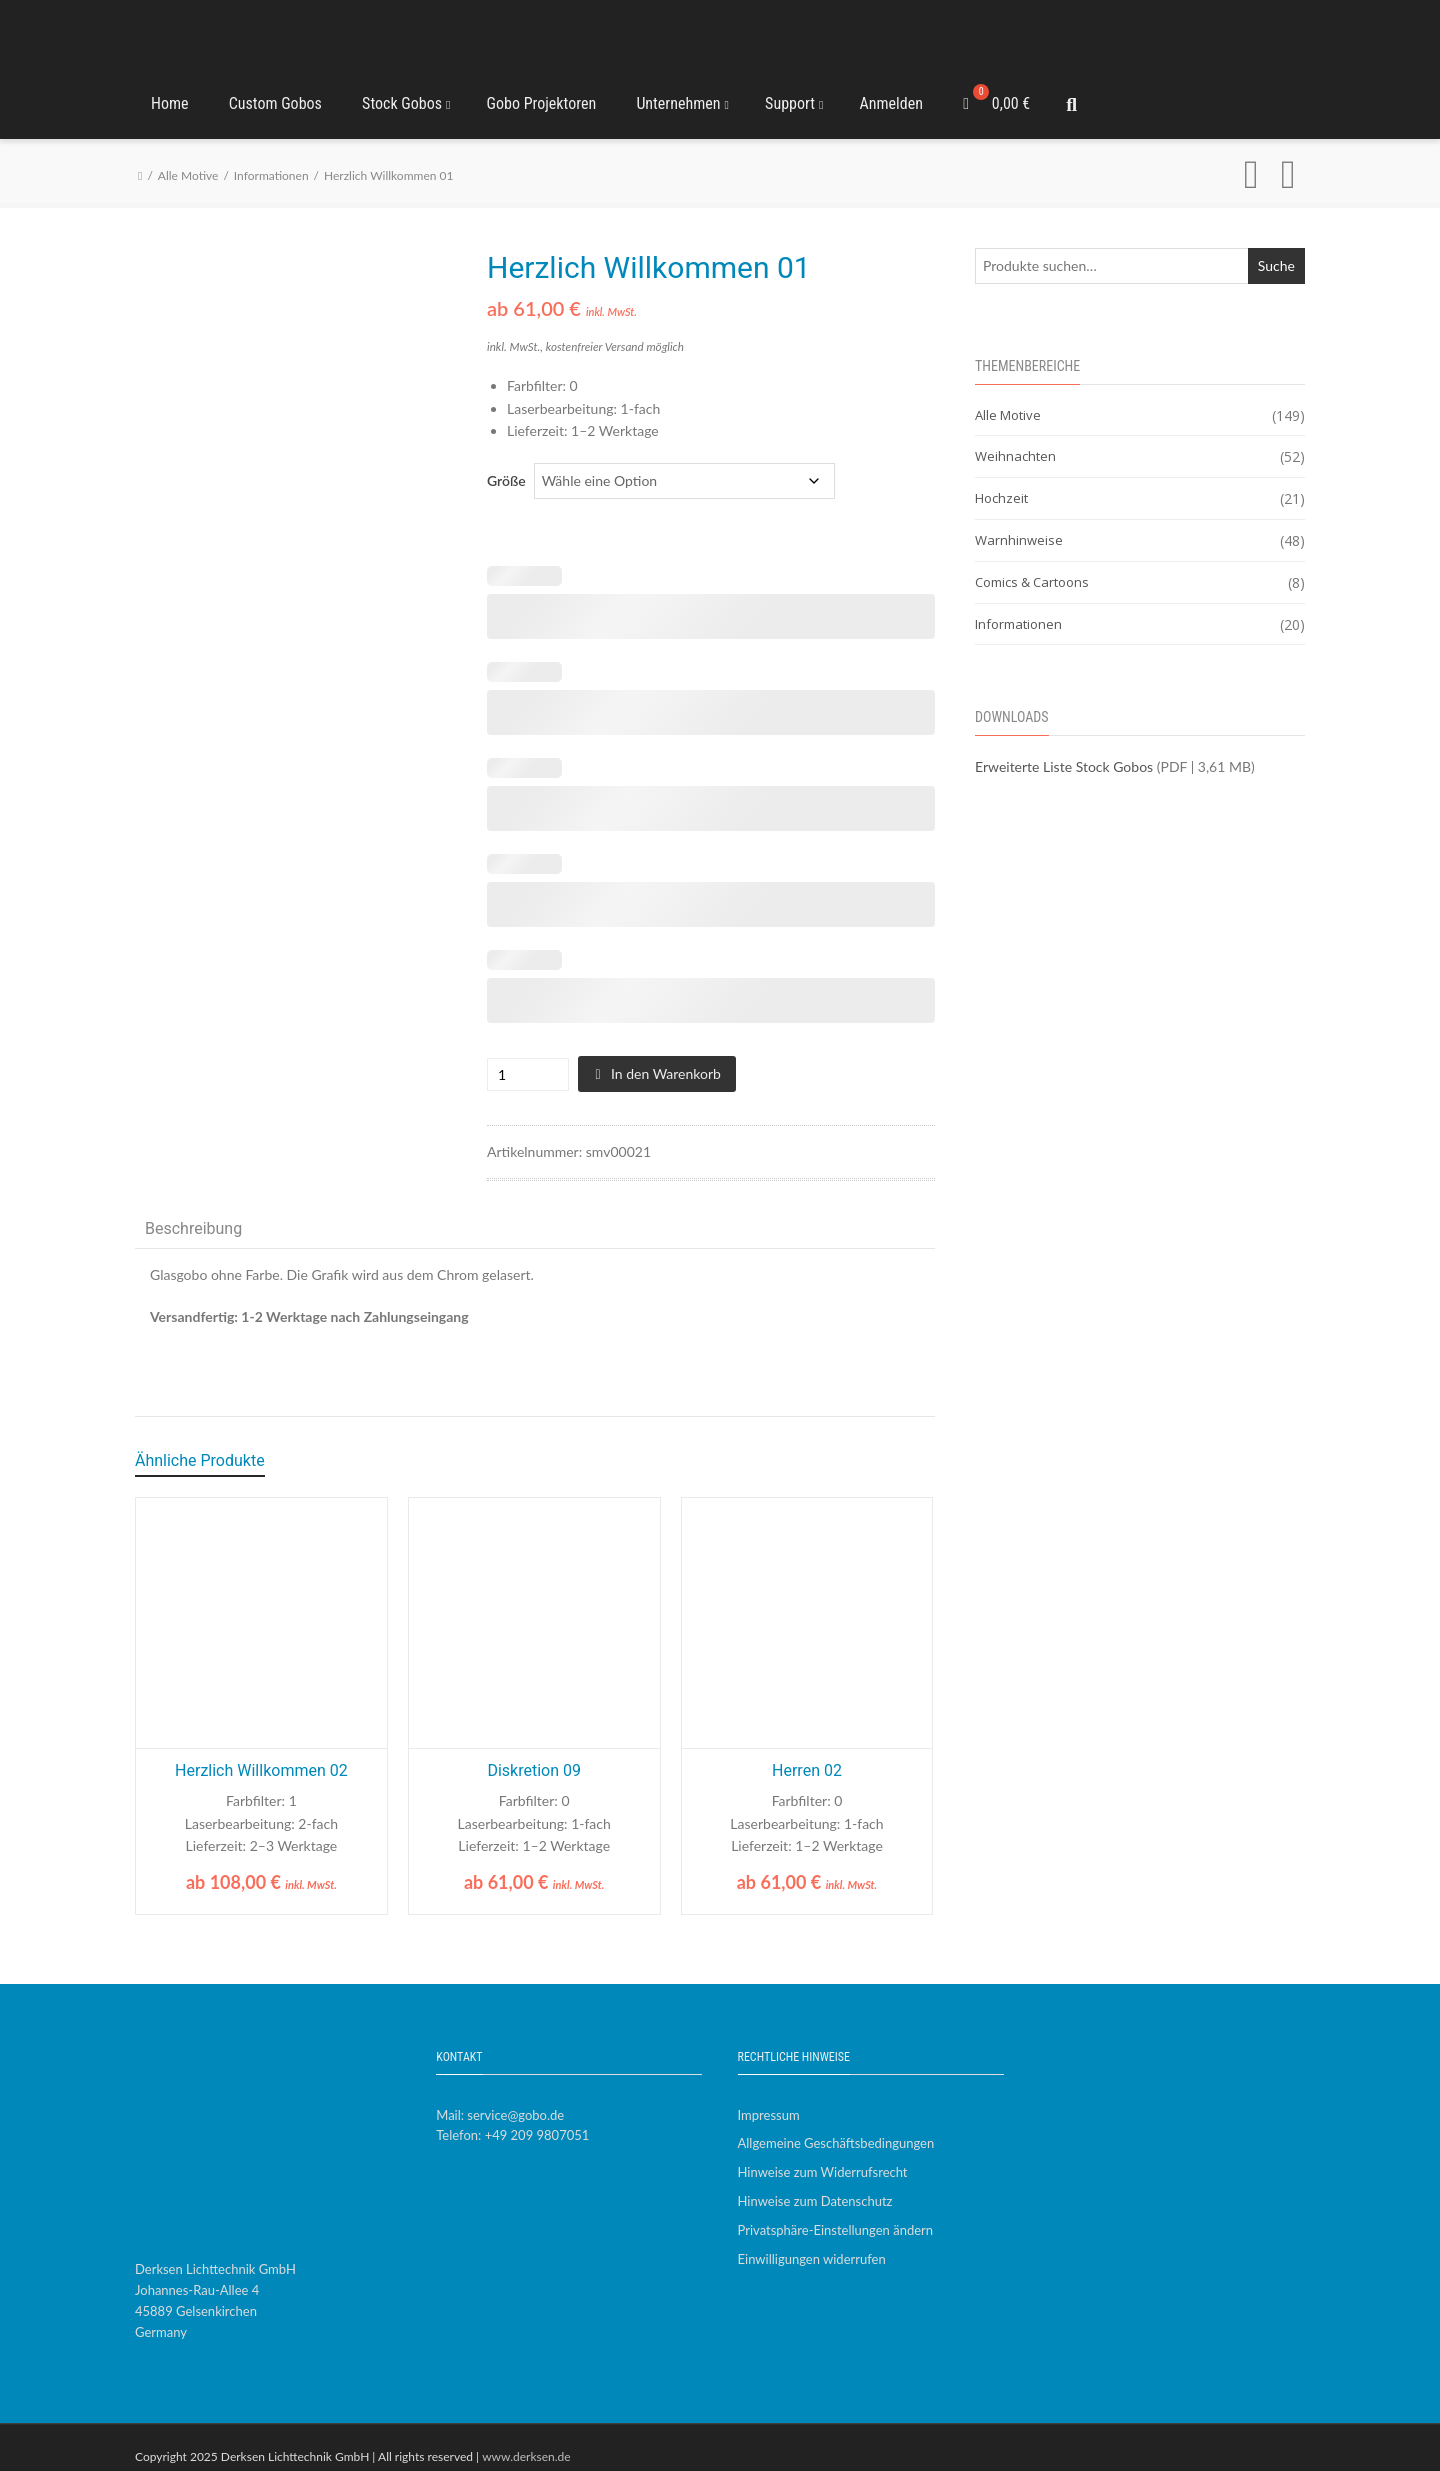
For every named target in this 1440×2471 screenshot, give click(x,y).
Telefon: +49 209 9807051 (512, 2118)
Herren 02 (807, 1753)
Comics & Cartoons (1032, 564)
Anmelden (891, 94)
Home (170, 94)
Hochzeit (1001, 481)
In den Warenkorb (666, 1055)
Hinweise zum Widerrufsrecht (823, 2155)
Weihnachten (1015, 439)
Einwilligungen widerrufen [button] (812, 2241)
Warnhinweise (1019, 523)
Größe (506, 462)
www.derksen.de (526, 2438)
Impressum (769, 2097)
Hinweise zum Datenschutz (815, 2184)
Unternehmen (682, 94)
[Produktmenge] (509, 1056)
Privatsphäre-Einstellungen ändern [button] (835, 2212)
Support (794, 94)
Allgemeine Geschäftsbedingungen (836, 2126)
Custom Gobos (275, 94)
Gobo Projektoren (542, 94)
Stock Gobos (406, 94)
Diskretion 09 (534, 1753)
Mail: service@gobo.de (500, 2097)
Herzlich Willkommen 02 (261, 1753)
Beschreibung (193, 1211)
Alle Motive (188, 158)
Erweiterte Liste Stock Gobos (1064, 749)
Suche (1276, 247)
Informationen (271, 158)
